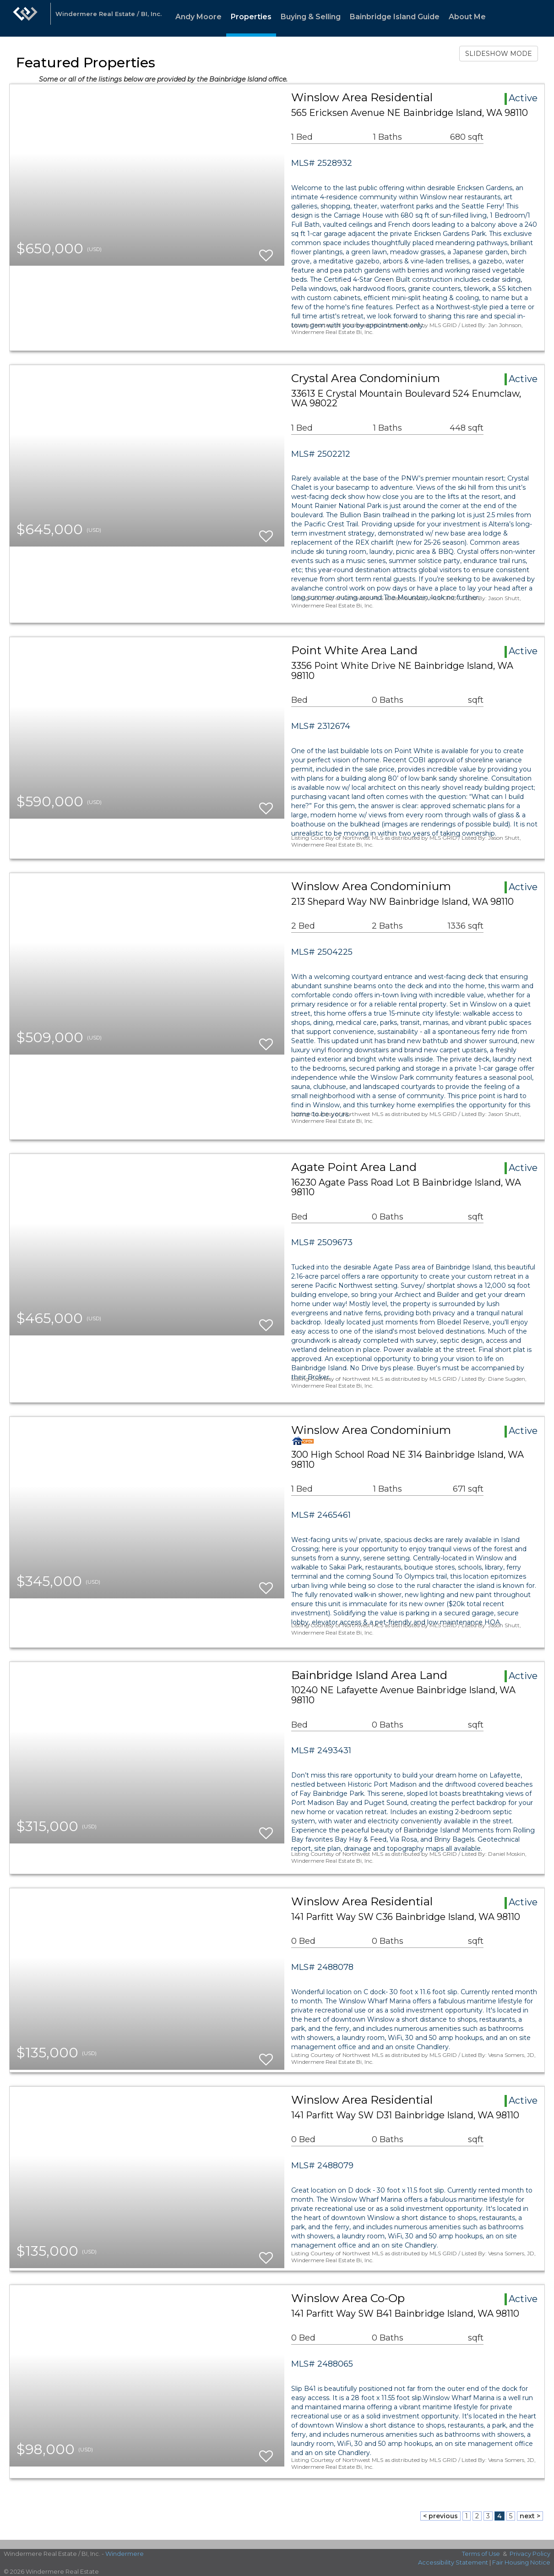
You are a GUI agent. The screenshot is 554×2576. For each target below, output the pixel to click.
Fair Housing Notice (521, 2562)
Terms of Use (481, 2553)
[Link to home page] (25, 18)
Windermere (124, 2553)
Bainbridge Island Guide (395, 16)
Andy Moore (198, 16)
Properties (251, 16)
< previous (440, 2516)
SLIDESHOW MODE (498, 53)
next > (530, 2516)
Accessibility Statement (453, 2562)
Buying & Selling (311, 16)
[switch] (266, 251)
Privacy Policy (530, 2553)
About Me (467, 16)
